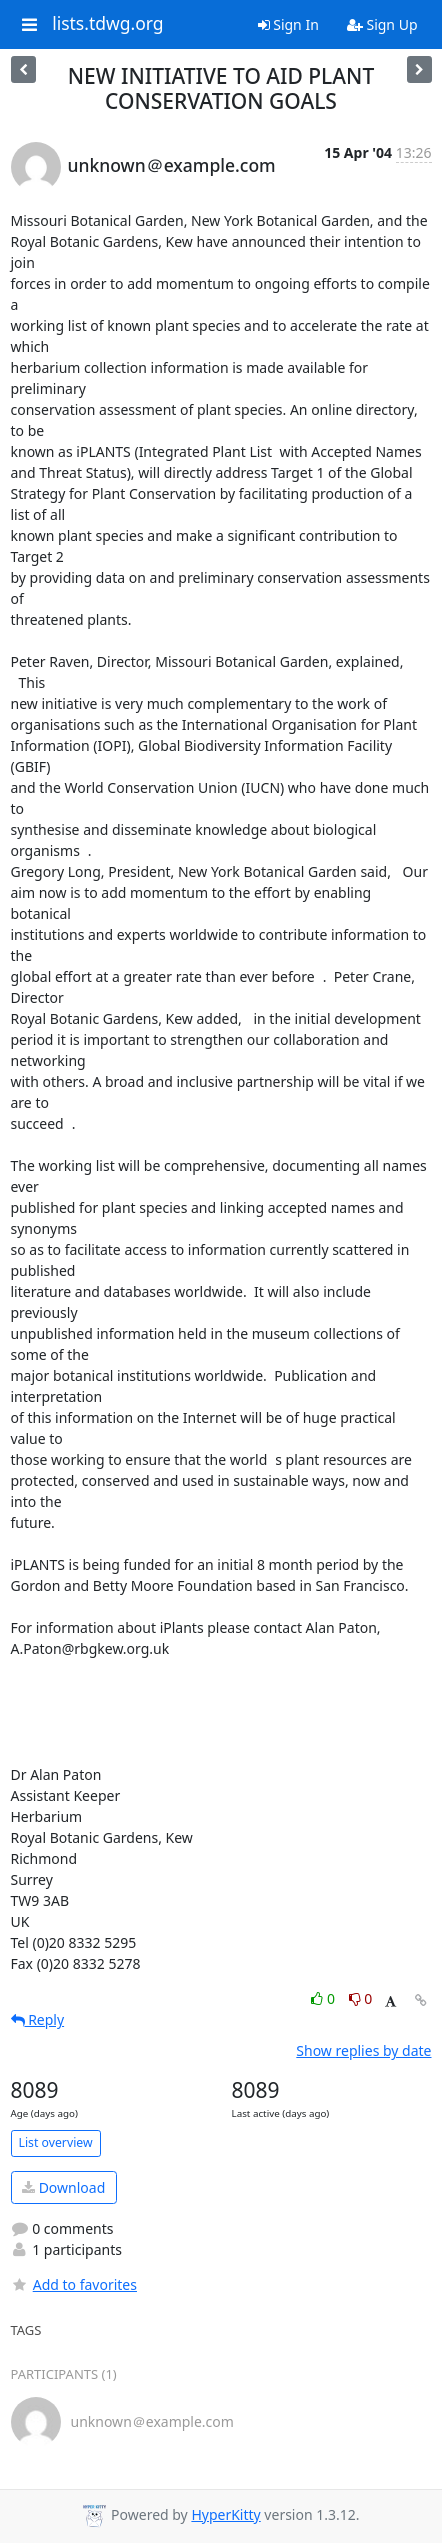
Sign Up (382, 24)
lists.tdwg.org (108, 24)
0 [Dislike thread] (361, 1998)
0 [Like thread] (324, 1998)
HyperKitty (225, 2514)
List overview (56, 2142)
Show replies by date (363, 2050)
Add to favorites (74, 2284)
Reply (38, 2019)
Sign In (288, 24)
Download (63, 2187)
